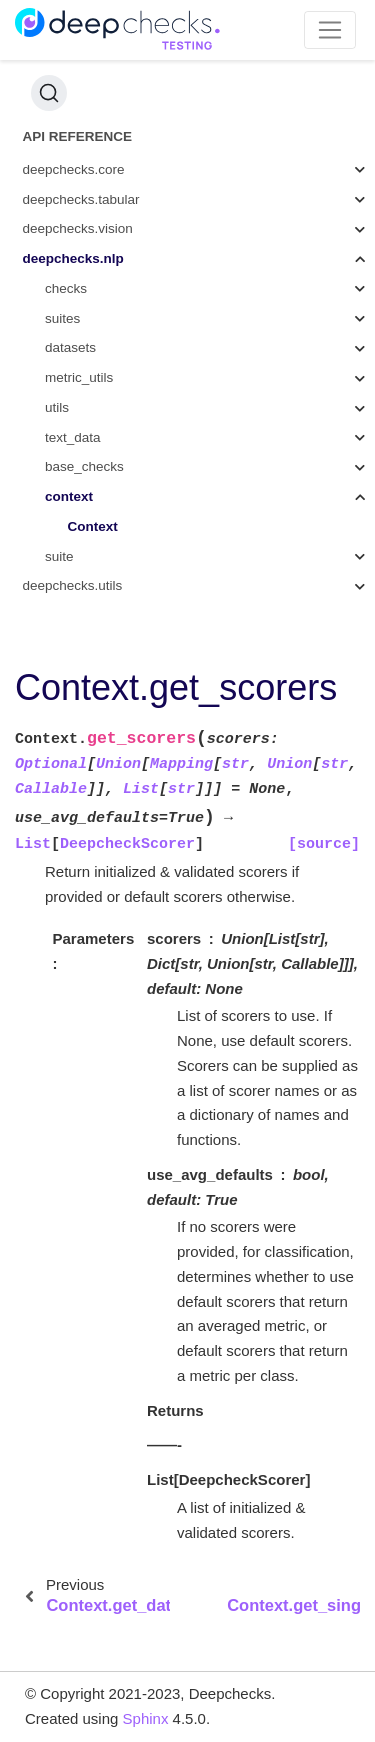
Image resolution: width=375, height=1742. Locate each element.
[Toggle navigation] (330, 30)
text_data (73, 437)
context (69, 496)
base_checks (84, 466)
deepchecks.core (74, 169)
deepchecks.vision (78, 228)
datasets (70, 347)
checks (66, 288)
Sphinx (146, 1718)
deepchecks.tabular (81, 199)
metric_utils (79, 377)
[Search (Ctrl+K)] (49, 93)
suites (62, 318)
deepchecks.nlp (73, 258)
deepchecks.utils (73, 585)
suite (59, 556)
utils (57, 407)
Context (93, 526)
